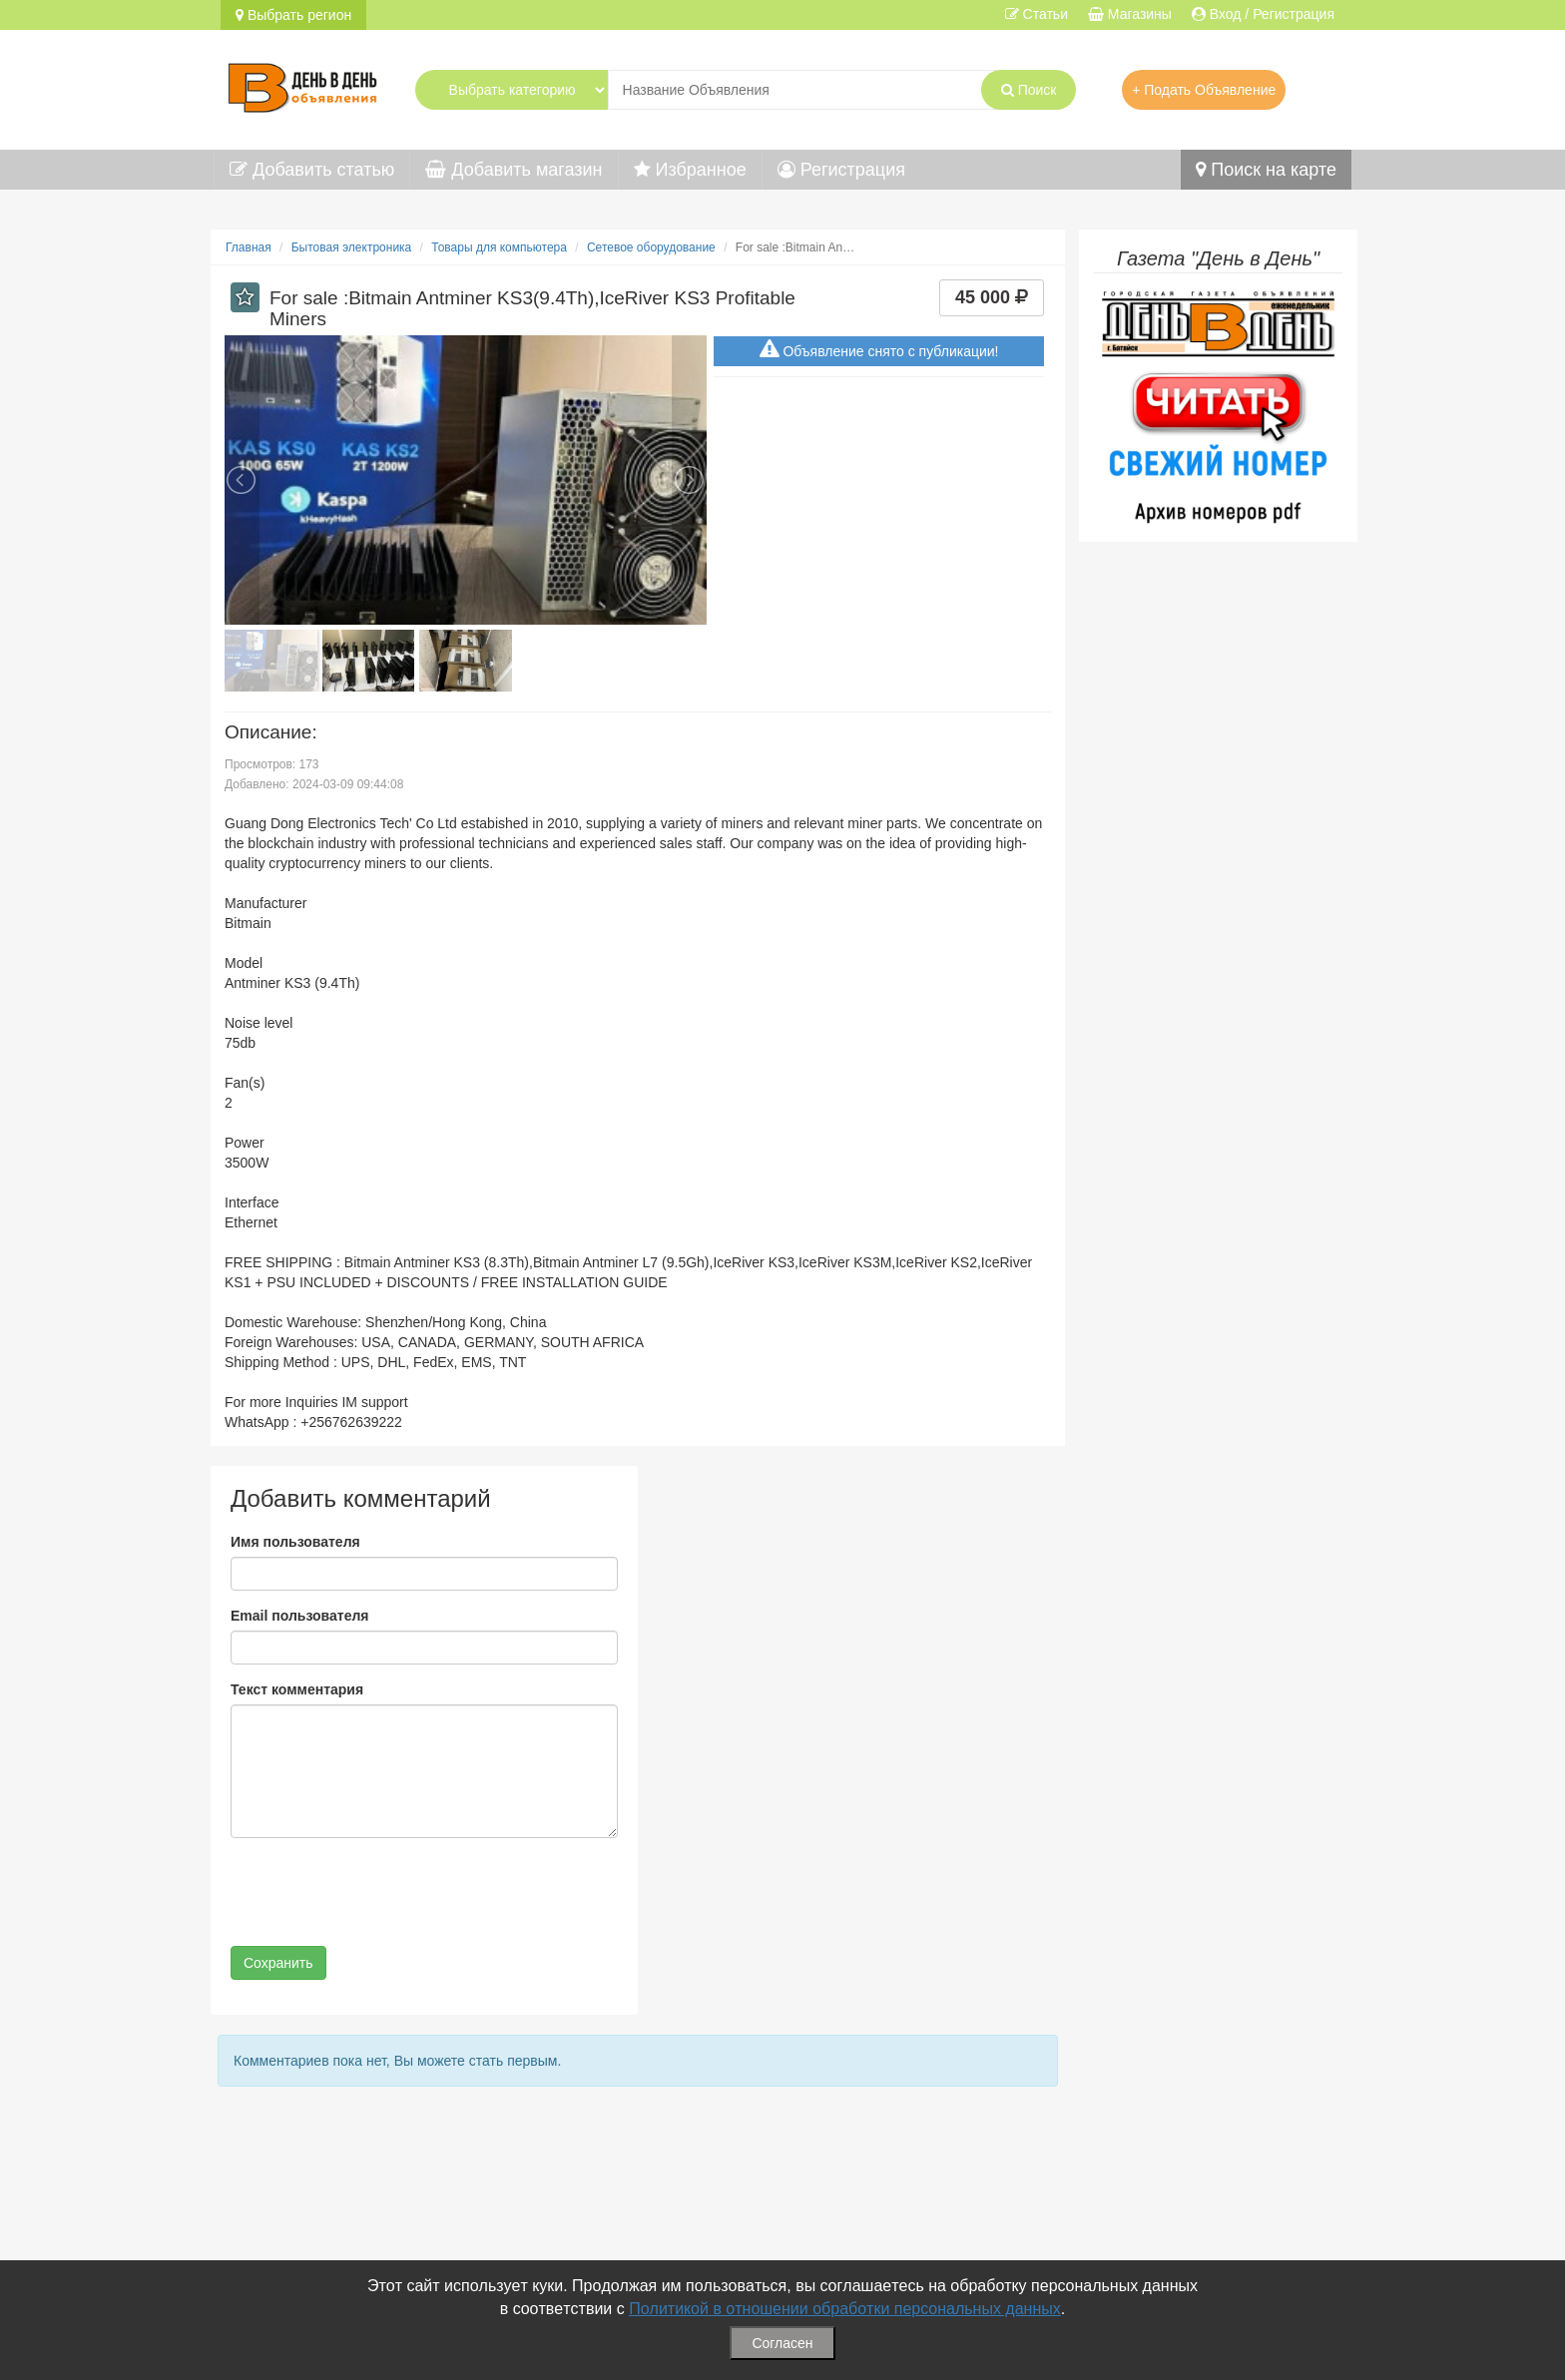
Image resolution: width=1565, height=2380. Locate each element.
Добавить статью (312, 170)
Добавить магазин (513, 170)
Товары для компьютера (499, 247)
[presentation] (382, 1892)
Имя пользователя (295, 1542)
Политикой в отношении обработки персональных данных (845, 2308)
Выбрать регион (293, 15)
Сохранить (278, 1963)
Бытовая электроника (351, 247)
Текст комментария (297, 1689)
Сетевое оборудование (651, 247)
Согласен (782, 2343)
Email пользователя (299, 1616)
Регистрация (841, 170)
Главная (248, 247)
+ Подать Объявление (1204, 90)
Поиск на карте (1266, 170)
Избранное (690, 170)
